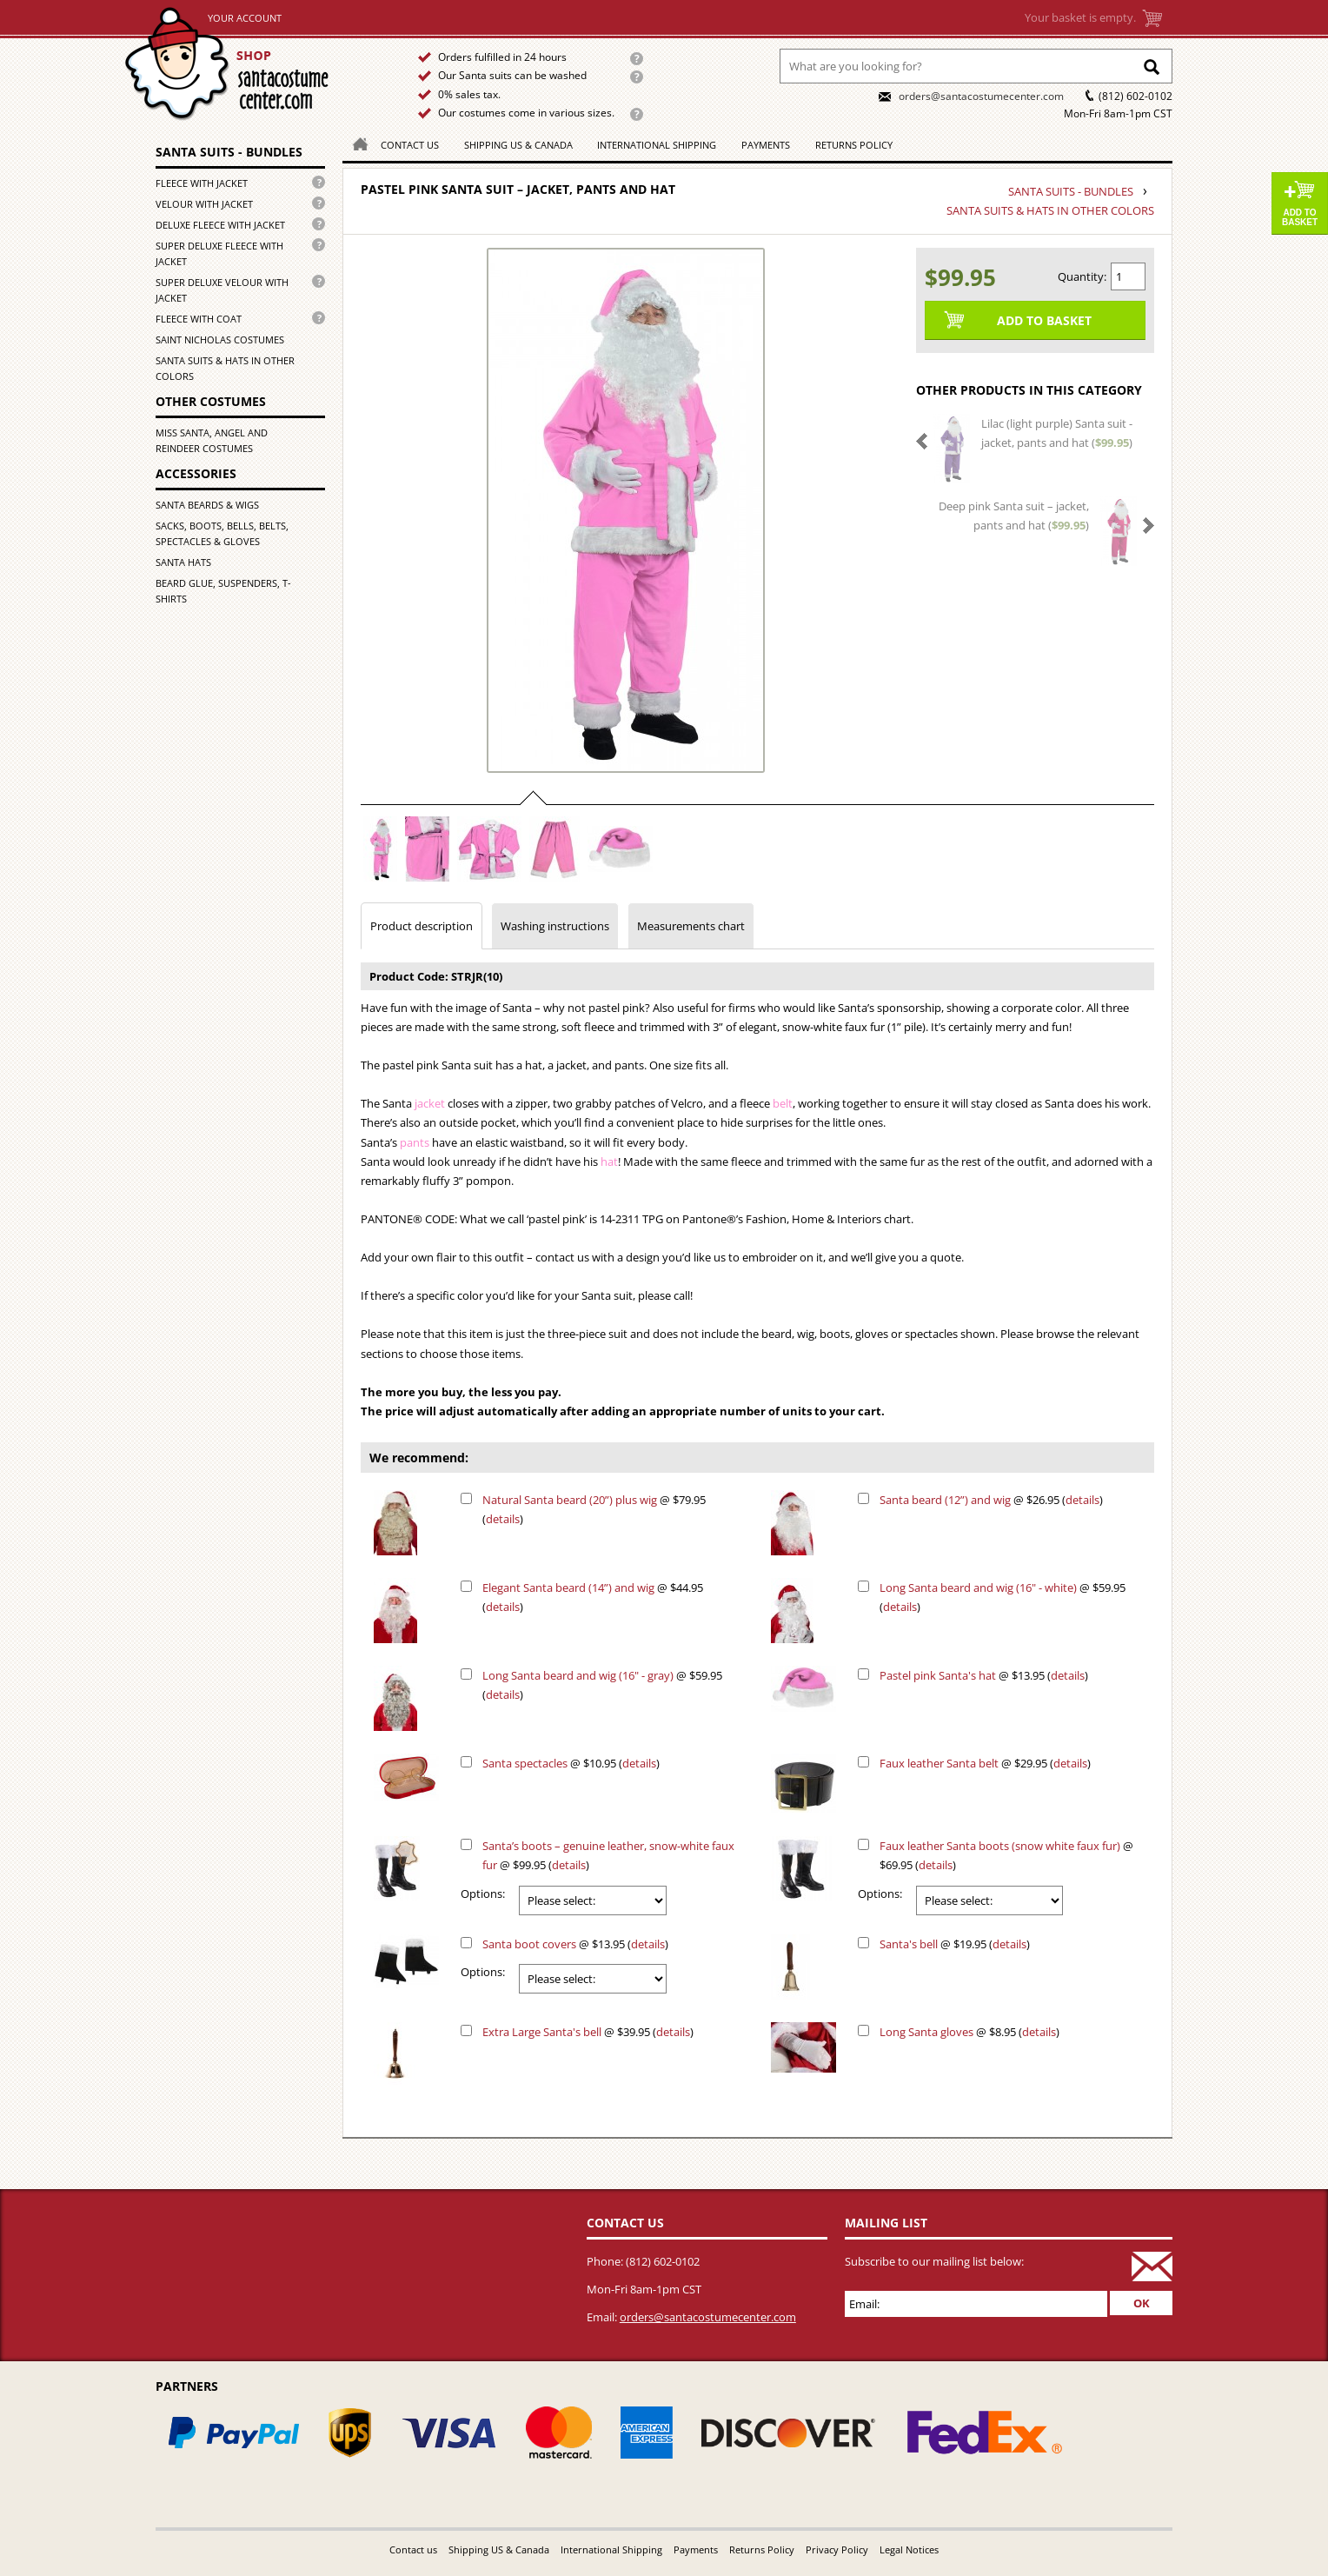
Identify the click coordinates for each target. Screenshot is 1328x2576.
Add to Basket (1300, 217)
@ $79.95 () (594, 1509)
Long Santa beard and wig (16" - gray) (578, 1675)
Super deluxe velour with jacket (222, 290)
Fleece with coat (199, 318)
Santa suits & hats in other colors (225, 368)
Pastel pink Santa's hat (938, 1675)
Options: (483, 1893)
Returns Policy (854, 144)
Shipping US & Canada (518, 144)
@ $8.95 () (969, 2032)
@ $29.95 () (985, 1763)
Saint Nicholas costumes (220, 339)
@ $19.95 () (955, 1944)
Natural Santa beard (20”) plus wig (569, 1500)
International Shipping (656, 144)
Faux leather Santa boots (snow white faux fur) (1000, 1846)
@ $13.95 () (984, 1675)
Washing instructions (555, 926)
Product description (421, 926)
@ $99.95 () (608, 1855)
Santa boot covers (529, 1944)
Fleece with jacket (202, 183)
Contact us (410, 144)
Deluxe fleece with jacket (220, 224)
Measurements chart (691, 926)
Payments (765, 144)
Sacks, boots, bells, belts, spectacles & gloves (222, 533)
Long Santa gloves (926, 2032)
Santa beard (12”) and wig (945, 1500)
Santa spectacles (525, 1763)
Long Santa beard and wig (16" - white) (978, 1587)
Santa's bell (909, 1944)
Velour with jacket (204, 203)
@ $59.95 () (1002, 1597)
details (503, 1519)
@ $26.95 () (991, 1500)
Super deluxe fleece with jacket (219, 253)
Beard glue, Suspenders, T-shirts (223, 590)
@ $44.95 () (592, 1597)
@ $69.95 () (1006, 1855)
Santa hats (183, 562)
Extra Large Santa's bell (541, 2032)
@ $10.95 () (571, 1763)
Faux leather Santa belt (939, 1763)
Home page (248, 64)
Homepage (355, 143)
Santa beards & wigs (207, 504)
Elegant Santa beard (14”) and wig (568, 1587)
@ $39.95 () (588, 2032)
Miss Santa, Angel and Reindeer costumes (212, 440)
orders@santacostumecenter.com (981, 96)
